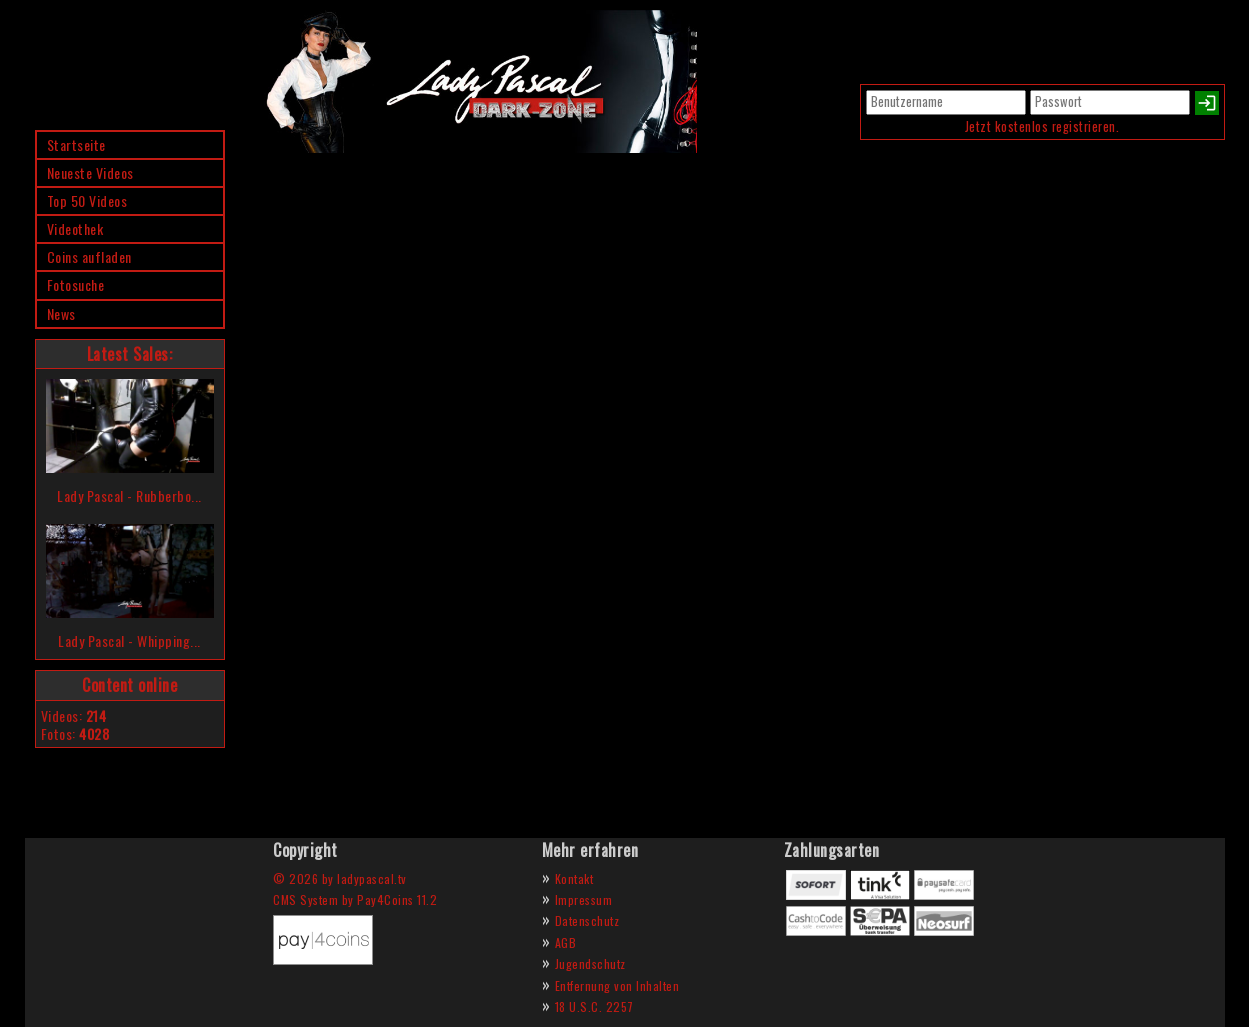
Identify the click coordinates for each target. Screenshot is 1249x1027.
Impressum (584, 899)
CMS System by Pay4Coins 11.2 (355, 899)
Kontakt (574, 878)
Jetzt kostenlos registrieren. (1042, 126)
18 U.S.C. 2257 (594, 1006)
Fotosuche (76, 284)
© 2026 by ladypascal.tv (340, 878)
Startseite (76, 144)
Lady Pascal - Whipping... (129, 640)
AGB (566, 942)
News (61, 313)
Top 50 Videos (87, 200)
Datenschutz (587, 920)
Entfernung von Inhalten (617, 985)
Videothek (75, 228)
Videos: (74, 715)
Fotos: (75, 733)
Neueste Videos (90, 172)
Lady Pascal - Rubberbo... (129, 495)
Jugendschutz (590, 963)
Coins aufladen (89, 256)
